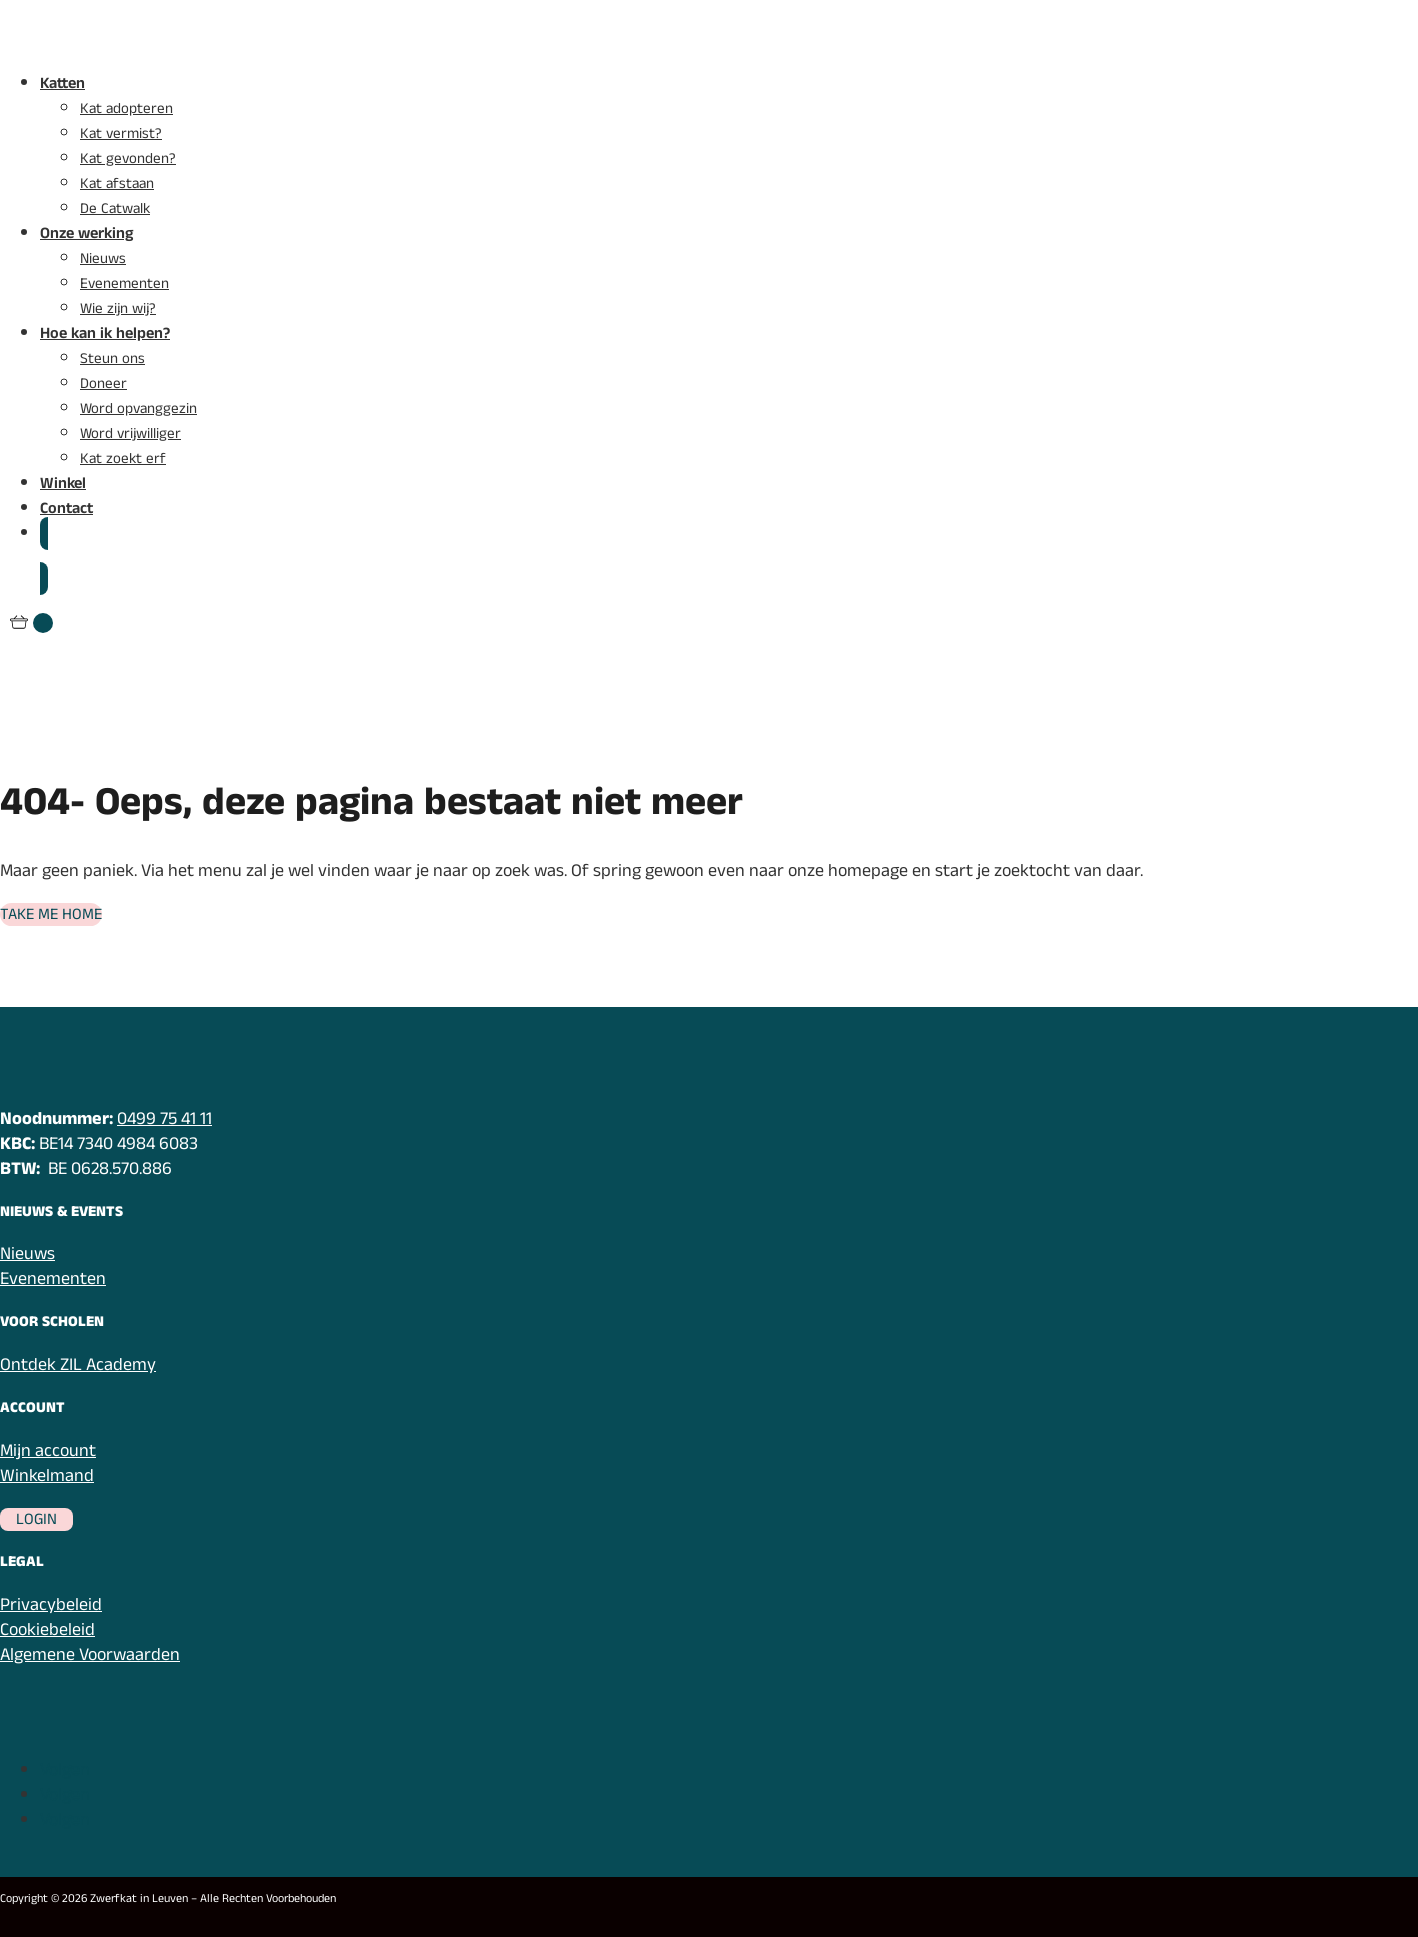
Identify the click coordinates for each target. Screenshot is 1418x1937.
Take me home (51, 914)
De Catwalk (115, 208)
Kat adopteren (126, 108)
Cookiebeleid (47, 1629)
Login (36, 1519)
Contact (66, 508)
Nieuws (103, 258)
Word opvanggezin (138, 408)
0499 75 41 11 (164, 1118)
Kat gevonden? (128, 158)
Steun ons (112, 358)
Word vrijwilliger (130, 433)
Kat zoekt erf (123, 458)
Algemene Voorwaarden (90, 1654)
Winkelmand (47, 1475)
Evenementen (124, 283)
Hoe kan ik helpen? (105, 333)
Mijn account (48, 1450)
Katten (62, 83)
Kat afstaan (117, 183)
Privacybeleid (51, 1604)
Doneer (103, 383)
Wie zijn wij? (118, 308)
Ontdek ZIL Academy (78, 1364)
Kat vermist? (121, 133)
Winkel (63, 483)
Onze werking (86, 233)
